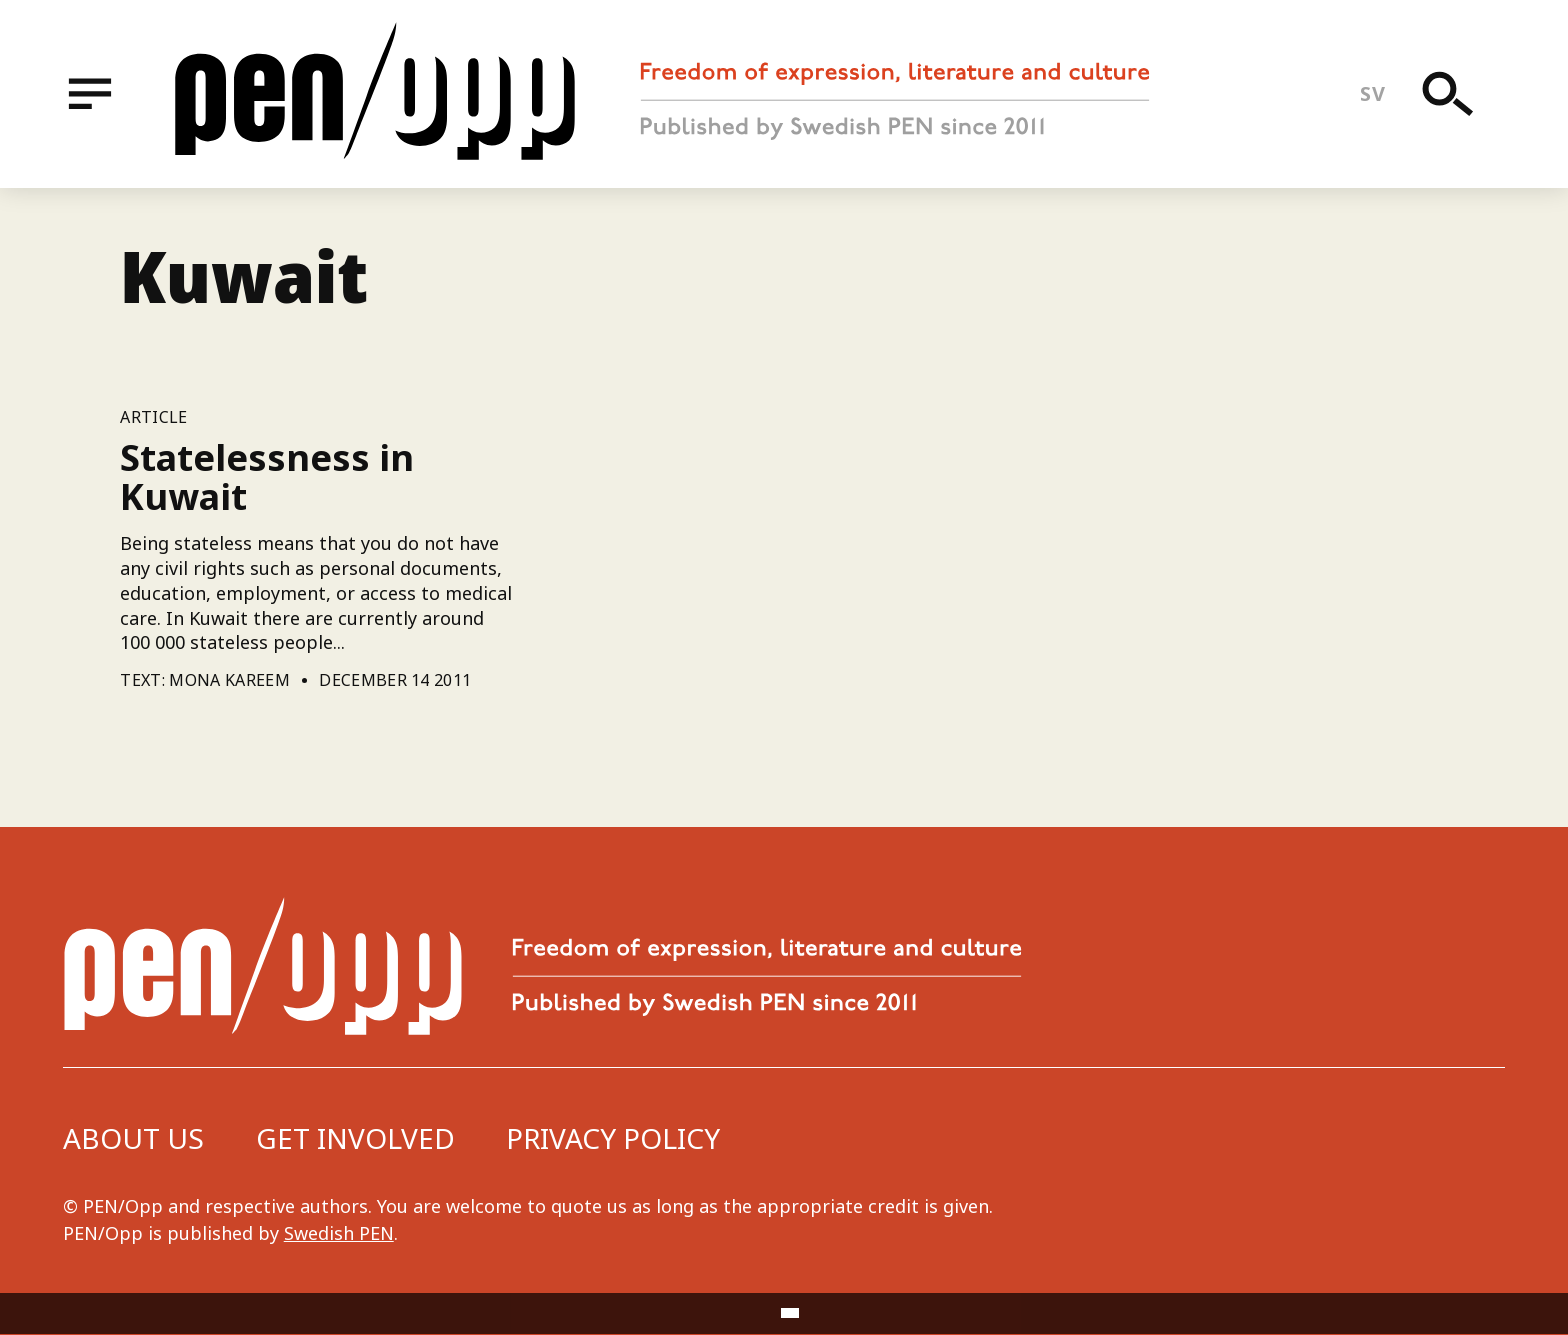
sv (1372, 93)
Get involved (355, 1138)
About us (133, 1138)
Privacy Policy (613, 1138)
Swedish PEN (339, 1233)
